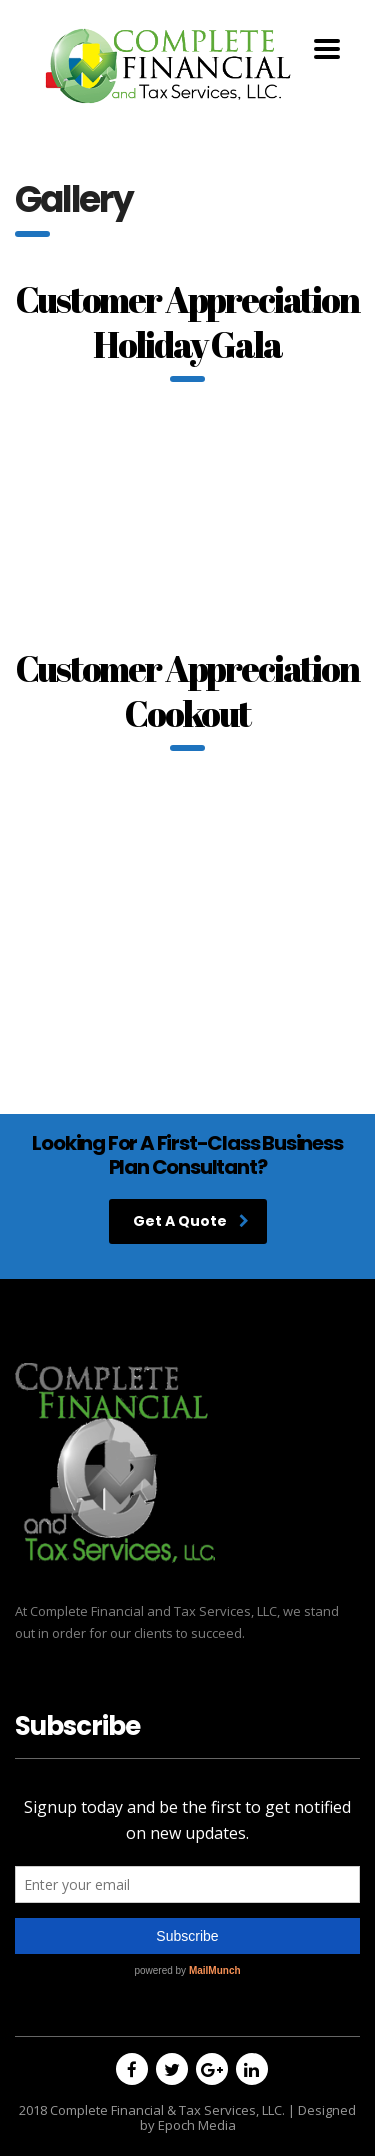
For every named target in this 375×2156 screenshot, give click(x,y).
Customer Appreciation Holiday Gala (187, 321)
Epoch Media (197, 2125)
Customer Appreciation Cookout (187, 690)
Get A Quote (191, 1221)
